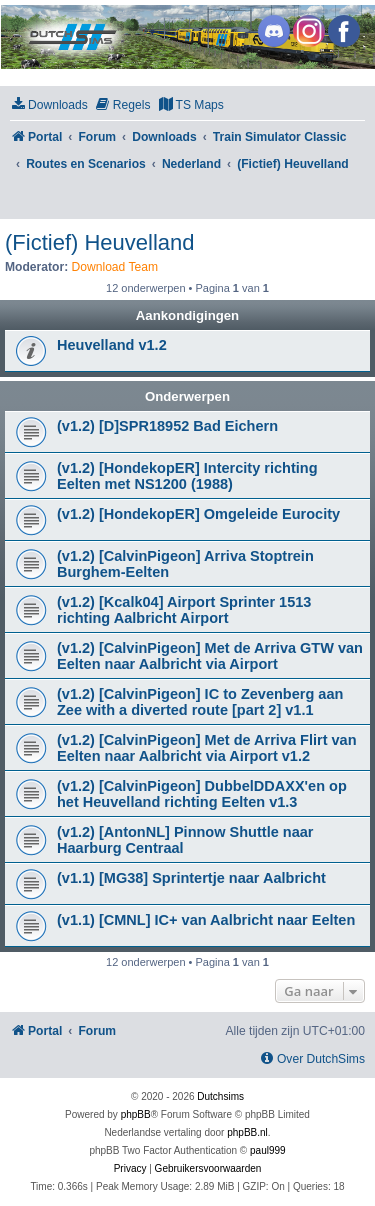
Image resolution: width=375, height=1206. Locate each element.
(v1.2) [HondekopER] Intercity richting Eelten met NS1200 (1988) (187, 476)
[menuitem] (49, 105)
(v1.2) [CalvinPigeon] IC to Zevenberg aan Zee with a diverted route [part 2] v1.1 (200, 702)
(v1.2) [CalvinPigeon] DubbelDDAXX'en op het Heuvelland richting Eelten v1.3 (202, 794)
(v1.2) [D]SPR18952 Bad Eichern (167, 426)
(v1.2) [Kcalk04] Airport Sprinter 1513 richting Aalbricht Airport (184, 610)
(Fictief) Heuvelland (100, 242)
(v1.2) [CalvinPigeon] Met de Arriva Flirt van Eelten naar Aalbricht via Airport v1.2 (207, 748)
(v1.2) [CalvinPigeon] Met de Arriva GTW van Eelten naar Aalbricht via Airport (210, 656)
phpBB (136, 1114)
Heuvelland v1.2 (112, 345)
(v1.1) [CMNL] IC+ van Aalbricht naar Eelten (206, 920)
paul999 (268, 1150)
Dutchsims (220, 1096)
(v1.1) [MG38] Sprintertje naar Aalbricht (191, 878)
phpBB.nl (247, 1132)
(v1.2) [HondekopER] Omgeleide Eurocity (198, 514)
